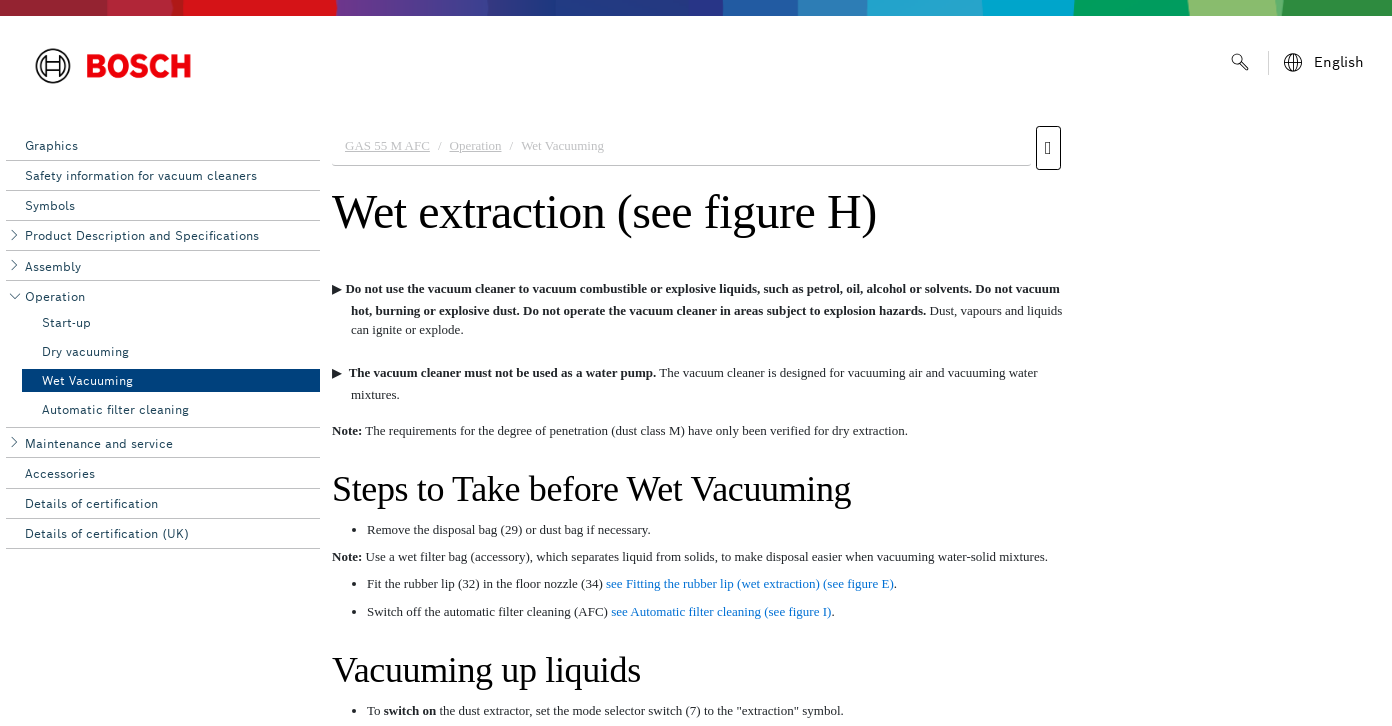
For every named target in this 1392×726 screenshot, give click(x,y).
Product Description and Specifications (142, 235)
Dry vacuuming (85, 351)
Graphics (51, 145)
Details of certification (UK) (107, 533)
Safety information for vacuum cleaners (141, 175)
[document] (856, 421)
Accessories (60, 473)
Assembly (53, 266)
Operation (55, 296)
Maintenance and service (99, 443)
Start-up (66, 322)
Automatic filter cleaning (115, 409)
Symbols (50, 205)
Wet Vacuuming (87, 380)
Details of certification (91, 503)
